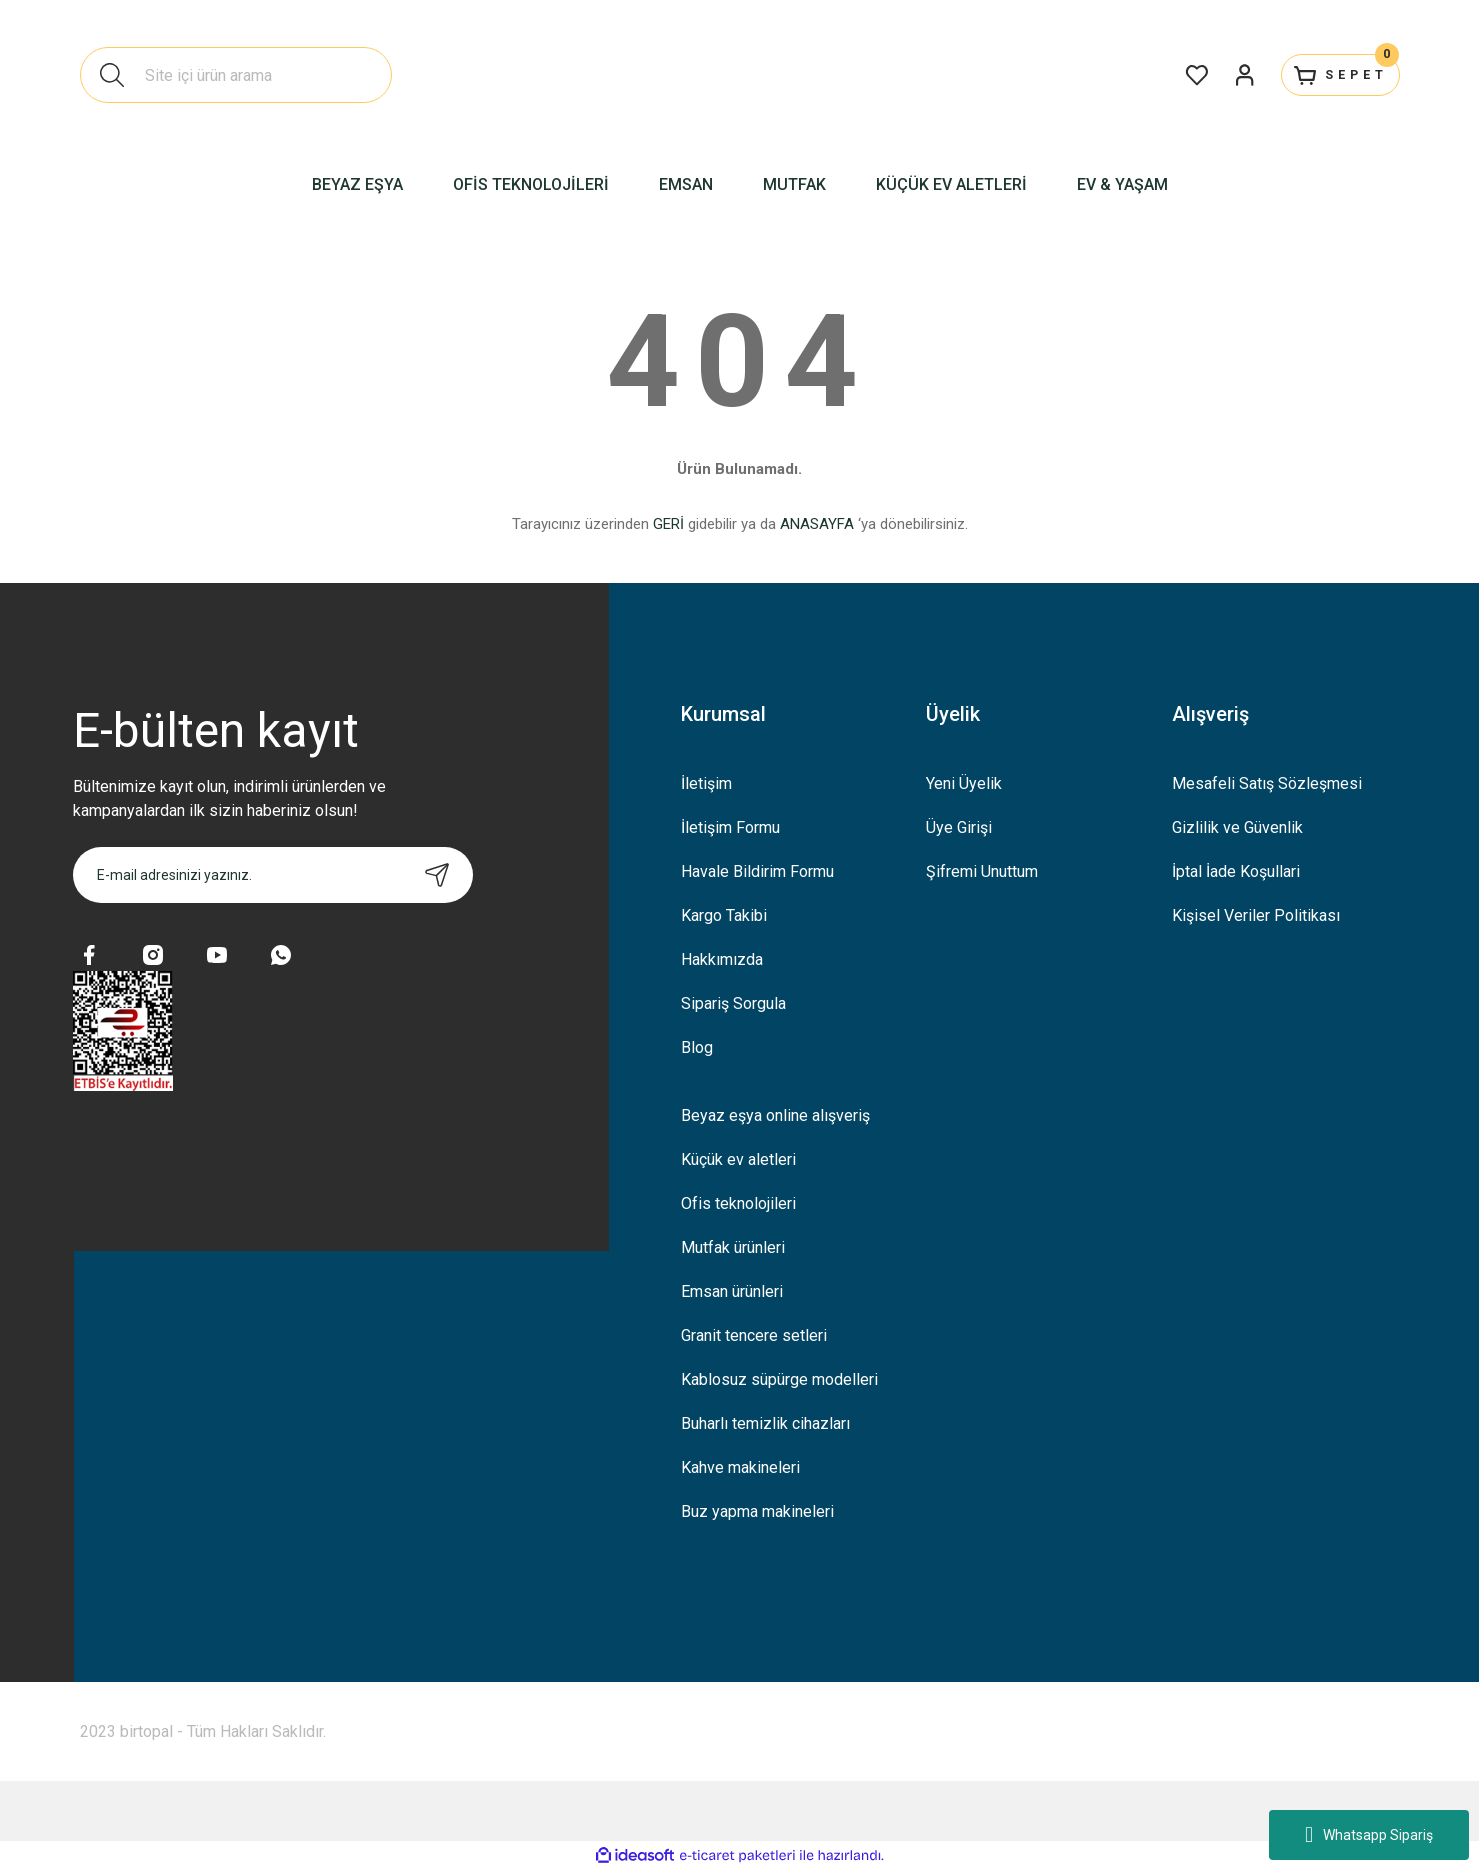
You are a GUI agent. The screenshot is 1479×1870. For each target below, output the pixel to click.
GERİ (668, 524)
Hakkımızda (722, 959)
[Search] (236, 75)
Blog (697, 1047)
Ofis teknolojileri (738, 1203)
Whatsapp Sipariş (1369, 1835)
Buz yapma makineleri (757, 1511)
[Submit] (437, 875)
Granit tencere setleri (754, 1335)
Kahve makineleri (740, 1467)
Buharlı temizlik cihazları (765, 1423)
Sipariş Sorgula (733, 1003)
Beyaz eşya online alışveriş (775, 1115)
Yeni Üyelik (964, 783)
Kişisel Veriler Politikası (1256, 915)
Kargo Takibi (724, 915)
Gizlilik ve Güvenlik (1237, 827)
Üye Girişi (959, 827)
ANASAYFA (817, 524)
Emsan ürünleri (732, 1291)
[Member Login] (1212, 75)
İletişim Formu (730, 827)
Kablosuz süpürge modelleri (779, 1379)
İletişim (706, 783)
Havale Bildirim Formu (757, 871)
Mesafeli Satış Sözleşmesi (1267, 783)
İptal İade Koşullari (1236, 871)
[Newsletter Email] (273, 875)
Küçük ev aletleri (738, 1159)
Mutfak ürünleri (733, 1247)
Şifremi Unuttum (982, 871)
